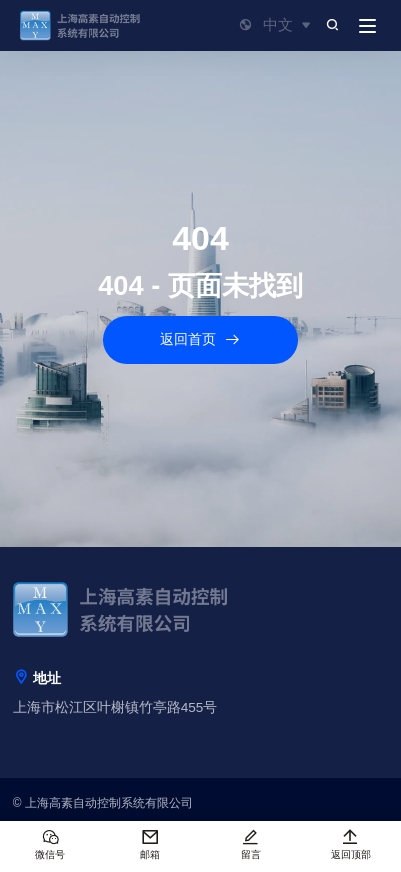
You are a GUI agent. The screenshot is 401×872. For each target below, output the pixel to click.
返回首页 (201, 340)
